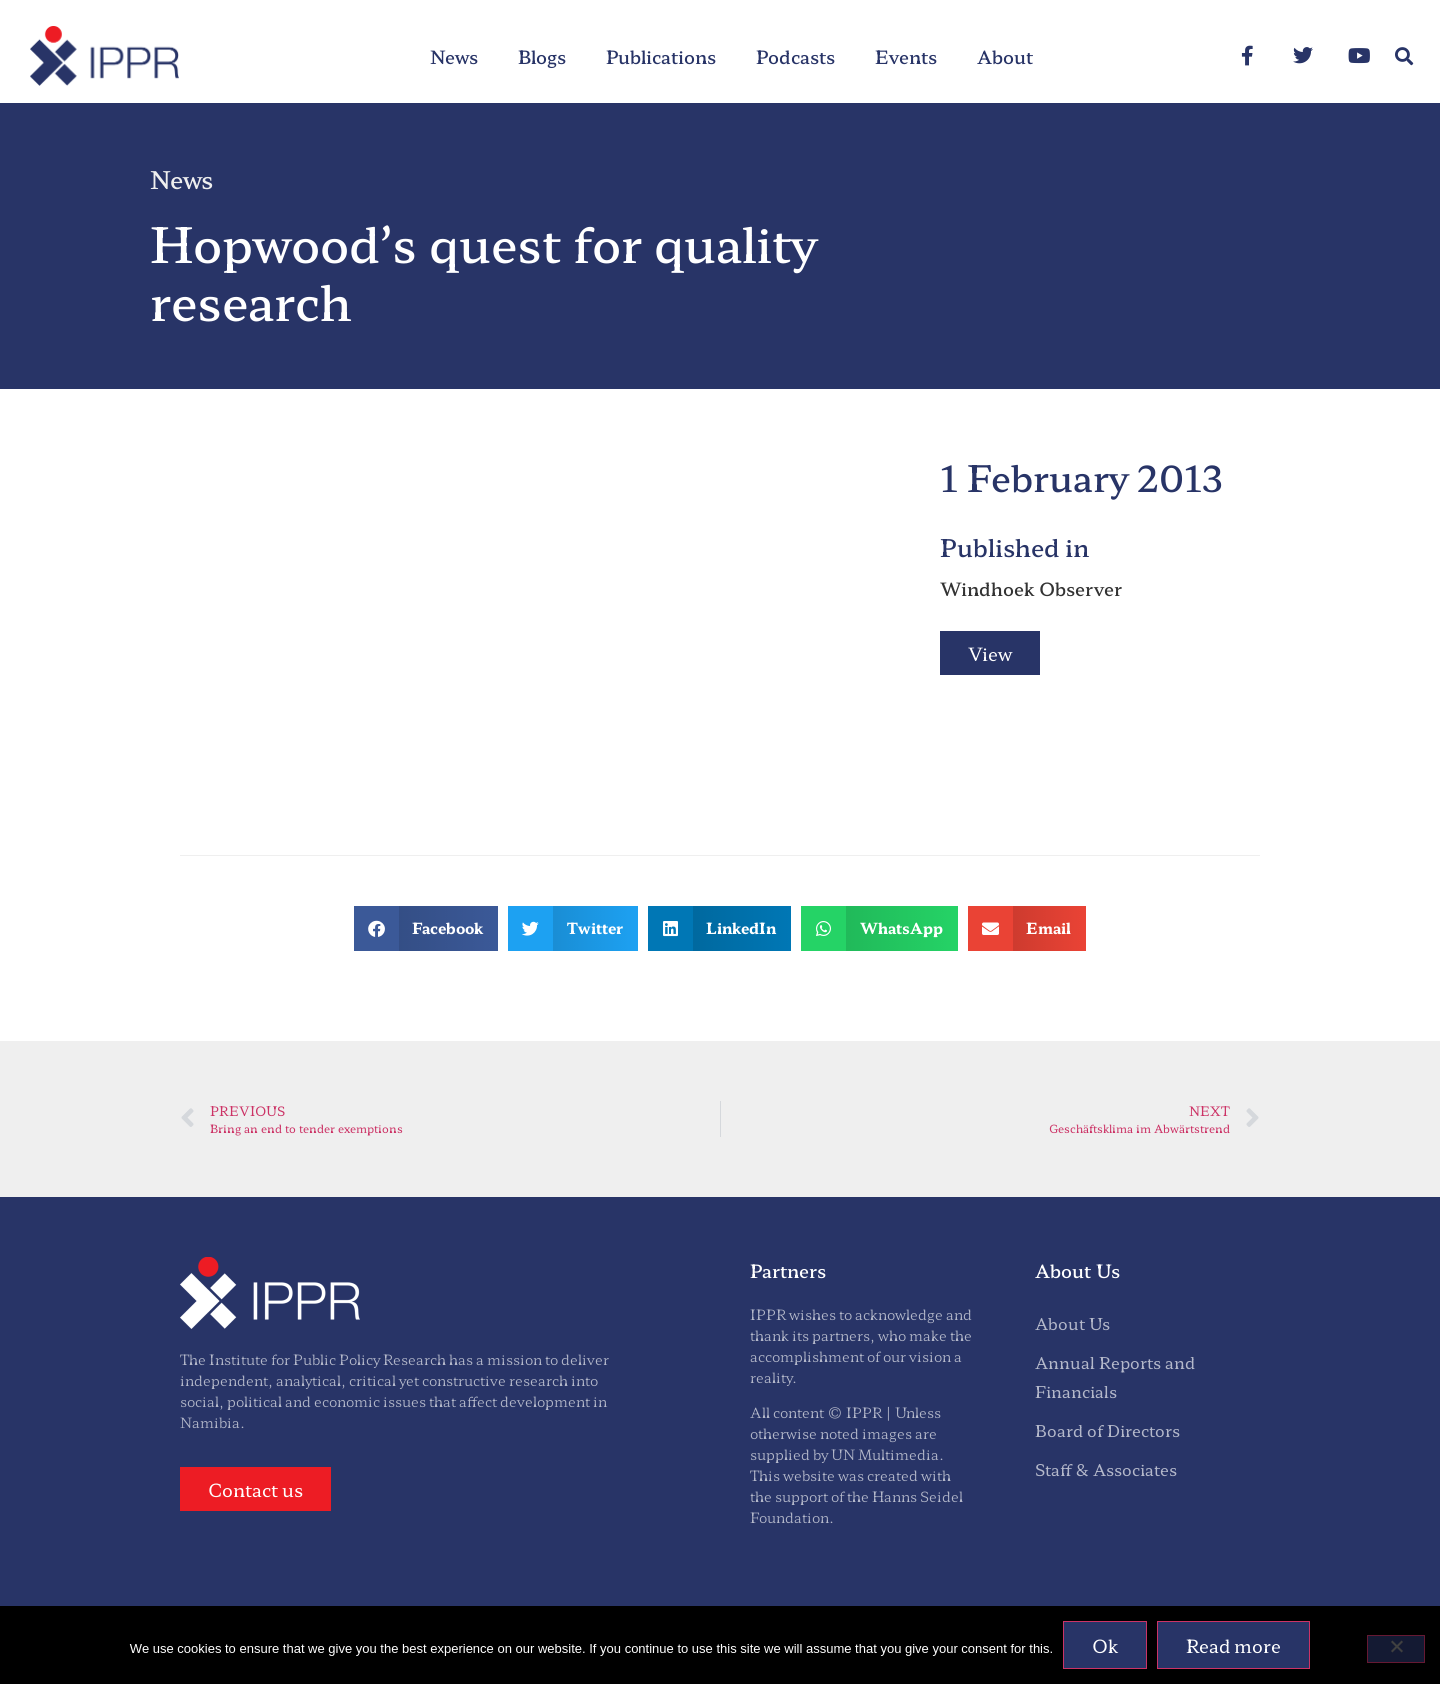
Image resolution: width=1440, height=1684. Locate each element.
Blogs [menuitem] (542, 56)
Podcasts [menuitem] (795, 56)
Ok (1105, 1645)
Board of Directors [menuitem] (1107, 1430)
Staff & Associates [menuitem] (1106, 1469)
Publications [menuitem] (661, 56)
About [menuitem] (1005, 56)
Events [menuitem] (906, 56)
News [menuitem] (454, 56)
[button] (1403, 56)
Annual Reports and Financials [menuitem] (1115, 1376)
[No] (1396, 1649)
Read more (1233, 1645)
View (990, 653)
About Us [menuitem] (1072, 1323)
